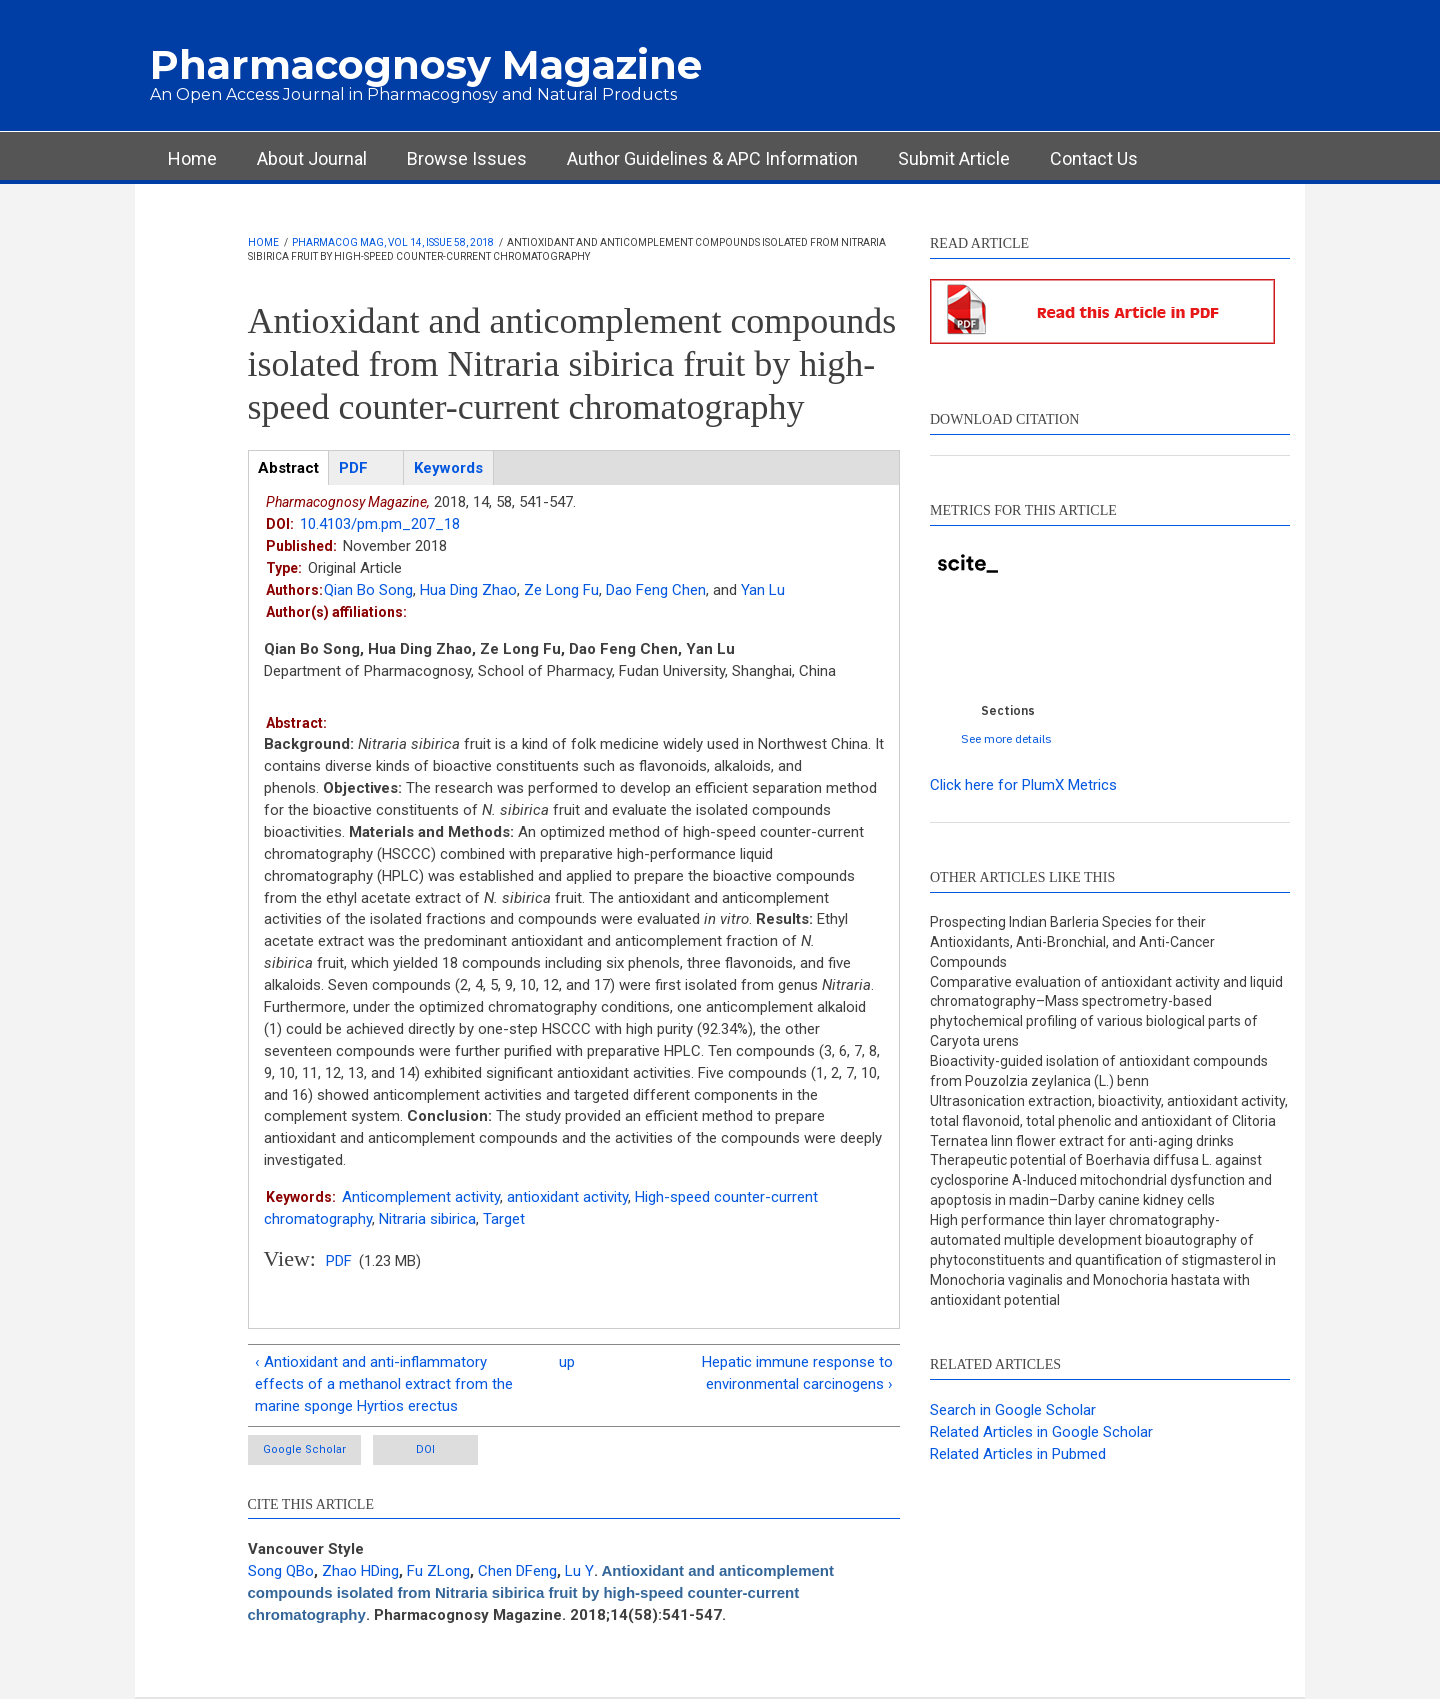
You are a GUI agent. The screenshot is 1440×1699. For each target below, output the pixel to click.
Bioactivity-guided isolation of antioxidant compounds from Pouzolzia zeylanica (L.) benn (1099, 1071)
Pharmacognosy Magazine (426, 64)
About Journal (312, 158)
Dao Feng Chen (656, 590)
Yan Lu (763, 590)
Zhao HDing (360, 1571)
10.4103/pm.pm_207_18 (380, 524)
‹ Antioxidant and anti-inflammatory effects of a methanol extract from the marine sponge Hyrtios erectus (384, 1384)
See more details (1006, 738)
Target (504, 1219)
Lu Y (579, 1571)
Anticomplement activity (421, 1197)
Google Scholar (304, 1449)
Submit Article (954, 158)
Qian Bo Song (368, 590)
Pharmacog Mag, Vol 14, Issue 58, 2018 (393, 242)
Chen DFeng (517, 1571)
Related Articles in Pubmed (1018, 1454)
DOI (425, 1449)
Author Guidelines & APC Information (712, 158)
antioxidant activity (567, 1197)
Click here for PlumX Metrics (1023, 785)
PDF (339, 1261)
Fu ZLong (438, 1571)
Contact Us (1094, 158)
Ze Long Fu (561, 590)
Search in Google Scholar (1013, 1410)
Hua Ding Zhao (468, 590)
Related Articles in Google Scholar (1041, 1432)
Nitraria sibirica (427, 1219)
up (567, 1362)
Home (192, 158)
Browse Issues (467, 158)
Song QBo (281, 1571)
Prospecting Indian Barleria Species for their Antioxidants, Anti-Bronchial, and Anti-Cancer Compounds (1072, 942)
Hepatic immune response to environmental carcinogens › (797, 1373)
